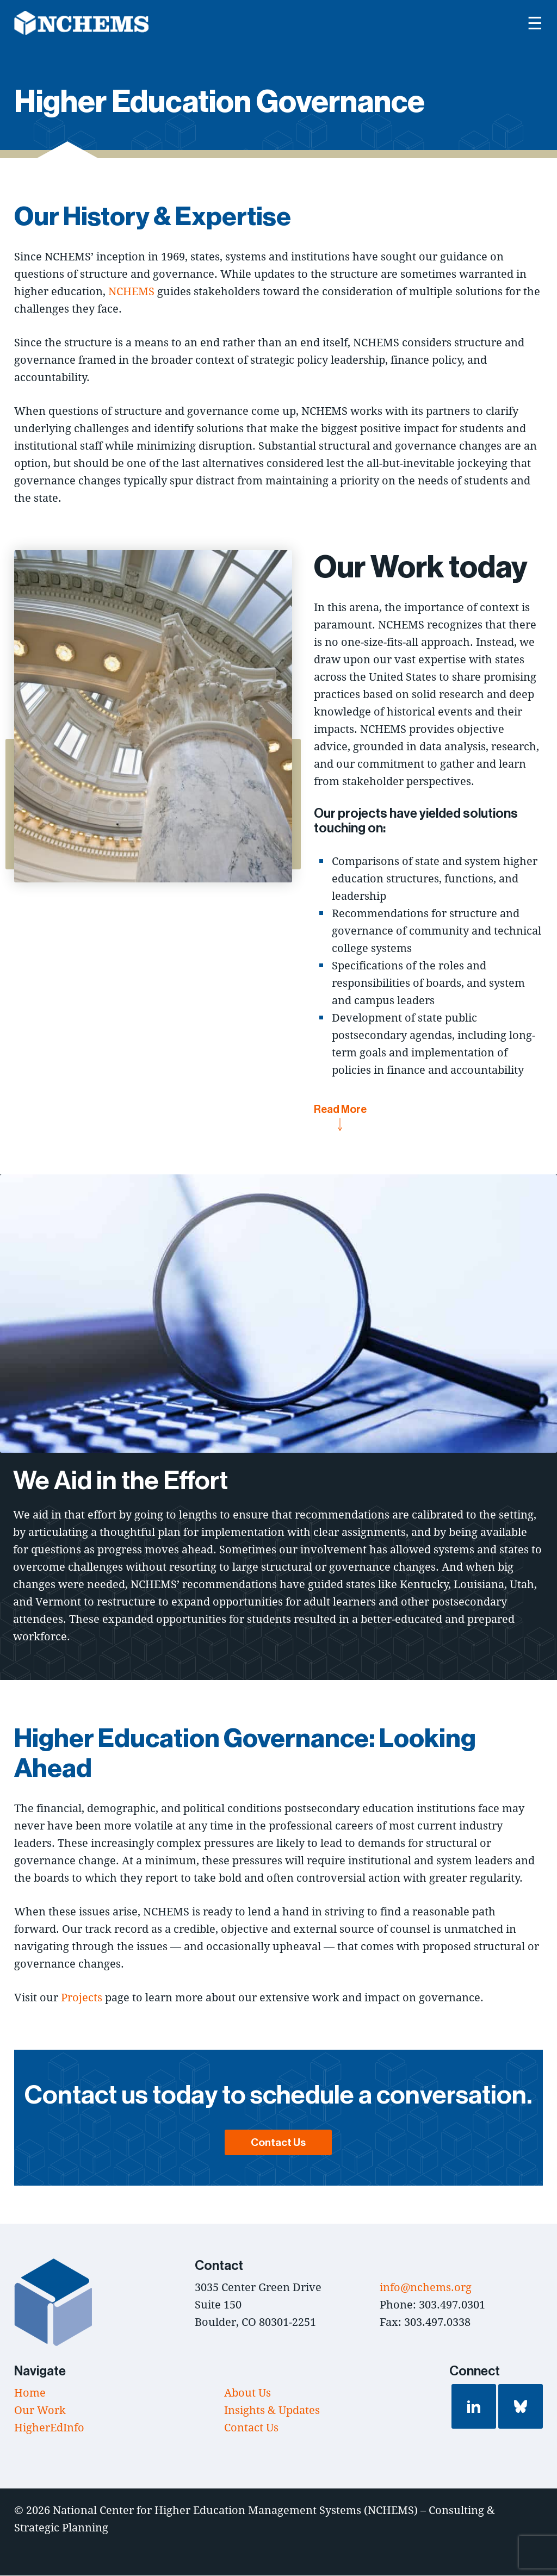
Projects (81, 1997)
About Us (247, 2393)
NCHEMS (131, 291)
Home (30, 2393)
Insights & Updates (272, 2410)
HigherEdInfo (49, 2428)
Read (340, 1117)
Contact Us (278, 2142)
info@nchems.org (426, 2287)
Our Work (40, 2410)
